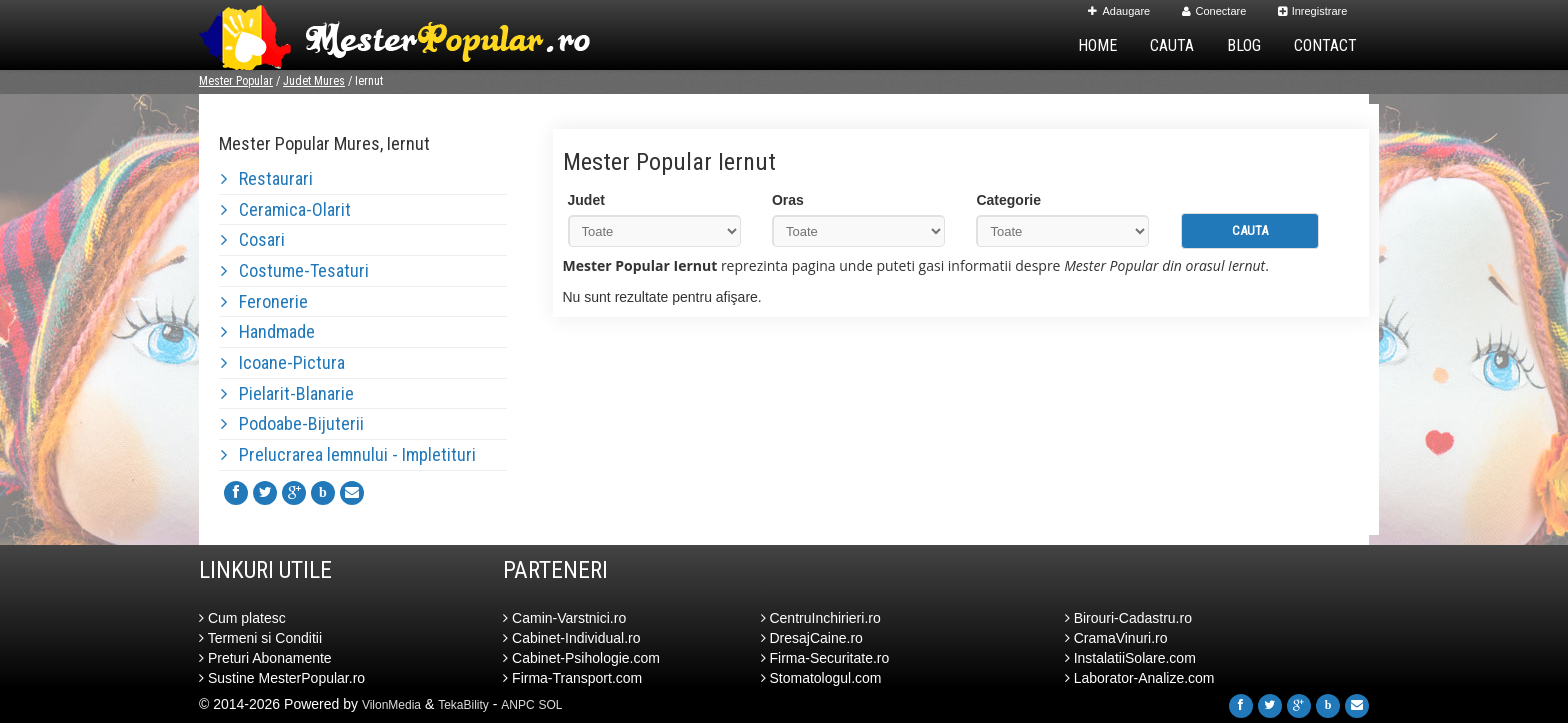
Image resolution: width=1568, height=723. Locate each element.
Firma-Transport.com (572, 678)
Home (1097, 45)
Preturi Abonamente (265, 658)
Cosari (253, 239)
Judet (586, 200)
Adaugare (1119, 11)
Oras (788, 200)
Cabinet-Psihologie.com (581, 658)
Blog (1244, 45)
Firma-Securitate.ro (825, 658)
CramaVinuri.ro (1116, 638)
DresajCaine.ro (812, 638)
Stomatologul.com (821, 678)
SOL (551, 705)
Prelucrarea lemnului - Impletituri (348, 454)
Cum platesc (242, 618)
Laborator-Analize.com (1140, 678)
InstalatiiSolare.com (1130, 658)
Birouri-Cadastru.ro (1128, 618)
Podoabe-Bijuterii (292, 423)
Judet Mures (314, 81)
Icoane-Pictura (283, 362)
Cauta (1172, 45)
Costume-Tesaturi (295, 270)
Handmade (268, 331)
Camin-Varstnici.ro (564, 618)
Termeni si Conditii (260, 638)
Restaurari (267, 178)
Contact (1325, 45)
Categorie (1008, 200)
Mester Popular (236, 81)
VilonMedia (391, 705)
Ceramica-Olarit (286, 209)
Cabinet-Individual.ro (571, 638)
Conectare (1214, 11)
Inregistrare (1313, 11)
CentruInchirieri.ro (821, 618)
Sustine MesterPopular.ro (282, 678)
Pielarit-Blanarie (287, 393)
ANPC (517, 705)
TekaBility (463, 705)
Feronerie (264, 301)
